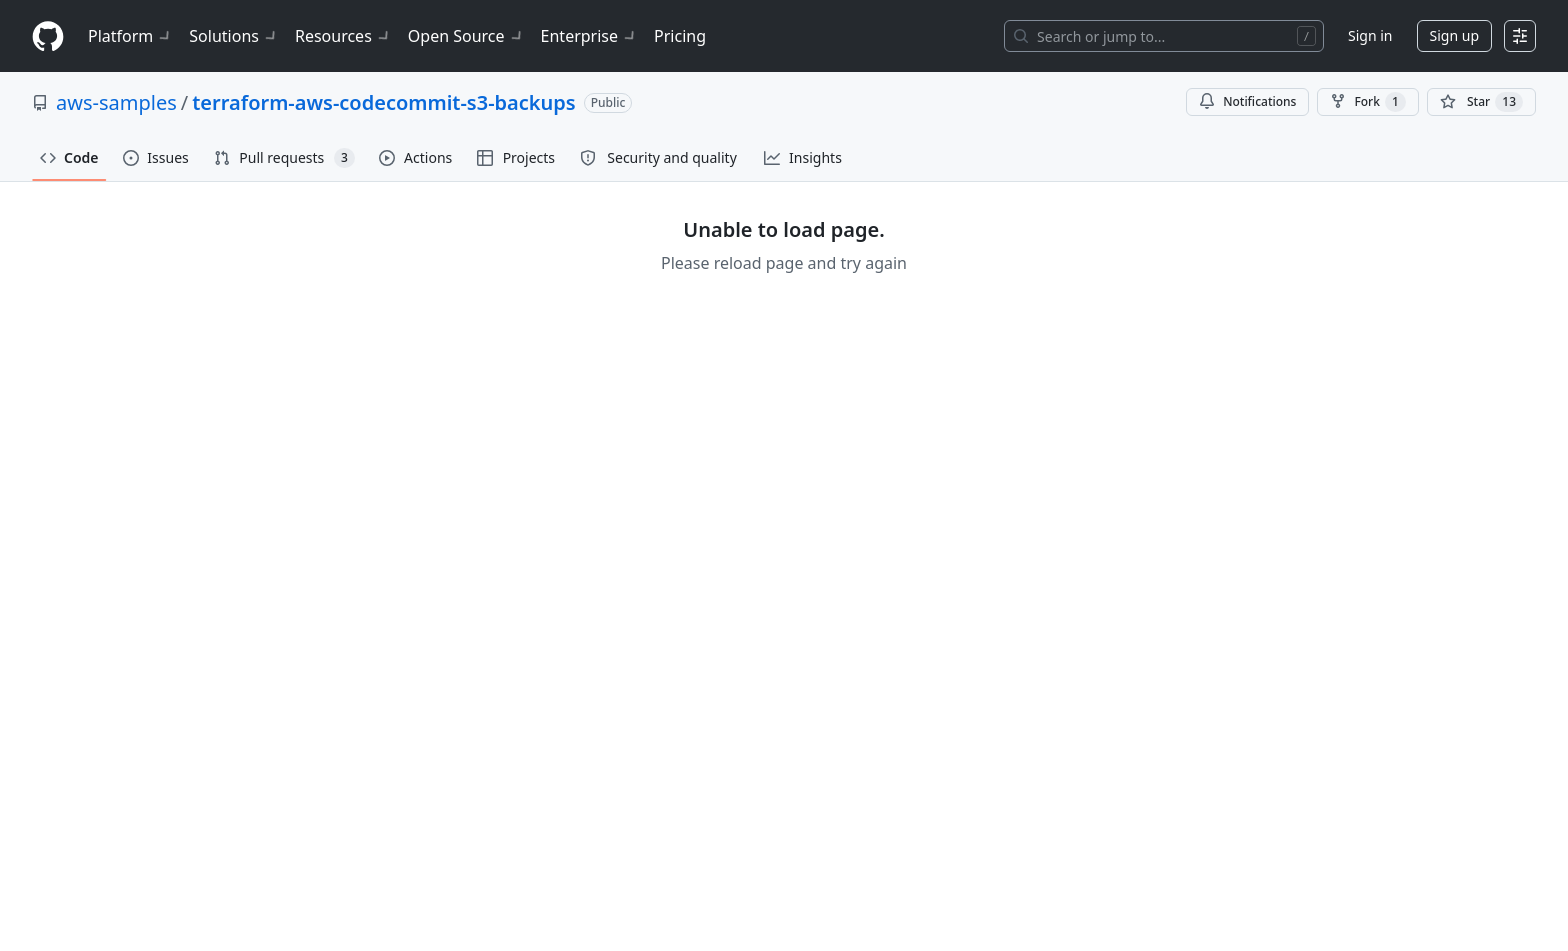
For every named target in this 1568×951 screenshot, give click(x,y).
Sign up (1454, 35)
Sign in (1370, 35)
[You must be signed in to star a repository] (1481, 102)
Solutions (234, 36)
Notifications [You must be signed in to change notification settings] (1247, 101)
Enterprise (589, 36)
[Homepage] (48, 36)
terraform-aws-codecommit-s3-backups (384, 102)
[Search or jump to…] (1164, 36)
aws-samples (116, 102)
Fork (1367, 102)
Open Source (466, 36)
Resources (343, 36)
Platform (130, 36)
